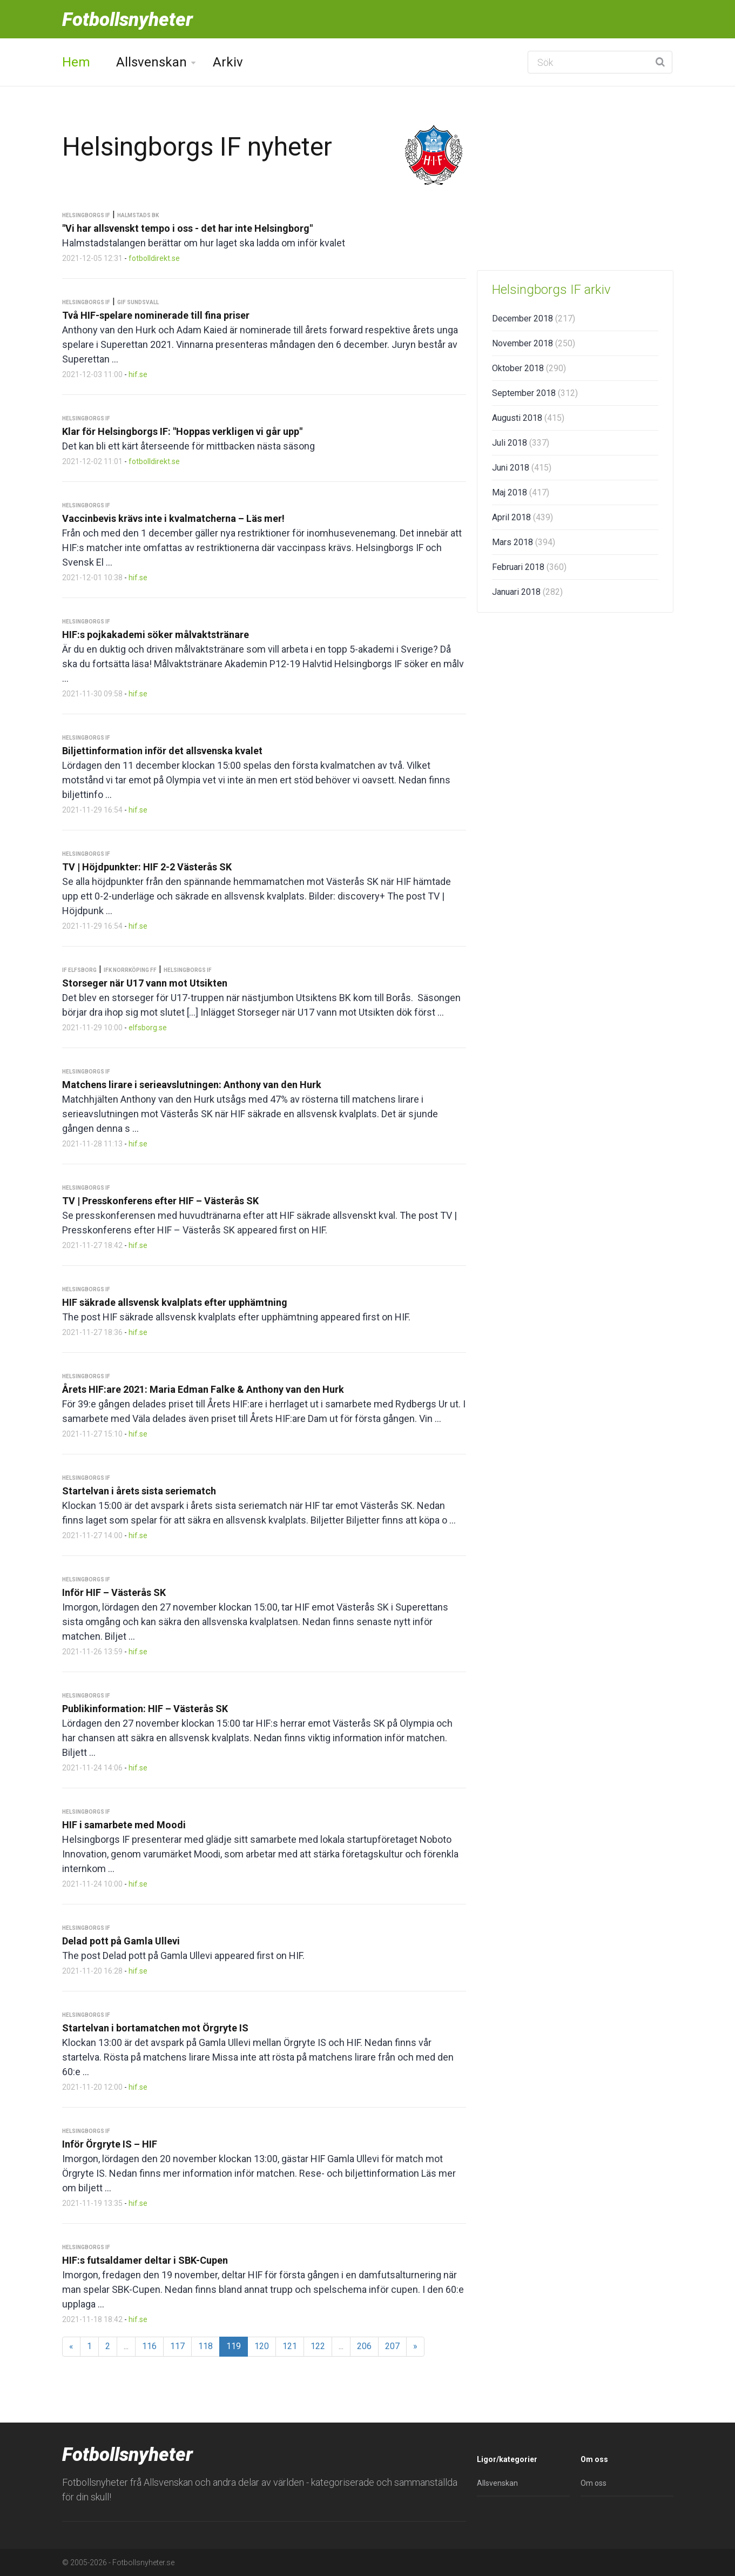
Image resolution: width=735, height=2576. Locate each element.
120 (261, 2346)
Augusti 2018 (528, 418)
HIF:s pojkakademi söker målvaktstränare (155, 634)
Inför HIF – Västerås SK (114, 1592)
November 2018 (533, 343)
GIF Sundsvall (138, 302)
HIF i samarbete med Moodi (124, 1824)
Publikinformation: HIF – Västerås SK (145, 1708)
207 (392, 2346)
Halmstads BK (138, 215)
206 (364, 2346)
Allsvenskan (151, 62)
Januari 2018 (527, 592)
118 (205, 2346)
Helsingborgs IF (86, 215)
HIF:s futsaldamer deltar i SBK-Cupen (145, 2260)
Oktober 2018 (529, 368)
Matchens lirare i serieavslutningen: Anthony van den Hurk (191, 1084)
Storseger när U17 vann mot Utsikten (144, 983)
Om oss (593, 2483)
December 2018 (533, 318)
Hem (76, 62)
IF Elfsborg (79, 970)
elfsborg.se (148, 1027)
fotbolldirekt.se (154, 258)
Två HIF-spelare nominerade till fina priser (156, 315)
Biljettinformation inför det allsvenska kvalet (162, 750)
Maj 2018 (520, 492)
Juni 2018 (521, 467)
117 (177, 2346)
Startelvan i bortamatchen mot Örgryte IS (155, 2028)
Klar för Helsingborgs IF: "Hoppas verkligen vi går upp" (182, 431)
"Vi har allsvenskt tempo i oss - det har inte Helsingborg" (187, 228)
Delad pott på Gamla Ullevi (121, 1941)
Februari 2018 (529, 567)
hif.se (138, 374)
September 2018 (535, 393)
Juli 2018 (520, 443)
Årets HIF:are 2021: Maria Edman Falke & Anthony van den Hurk (203, 1389)
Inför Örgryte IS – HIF (109, 2144)
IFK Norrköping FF (130, 970)
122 (318, 2346)
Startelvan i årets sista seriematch (139, 1491)
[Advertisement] (575, 178)
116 (149, 2346)
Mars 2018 (523, 542)
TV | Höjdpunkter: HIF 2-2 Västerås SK (147, 867)
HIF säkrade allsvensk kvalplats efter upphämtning (174, 1302)
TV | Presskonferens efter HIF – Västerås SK (160, 1200)
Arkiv (228, 62)
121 (289, 2346)
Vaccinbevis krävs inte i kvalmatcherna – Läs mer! (173, 518)
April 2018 (522, 517)
